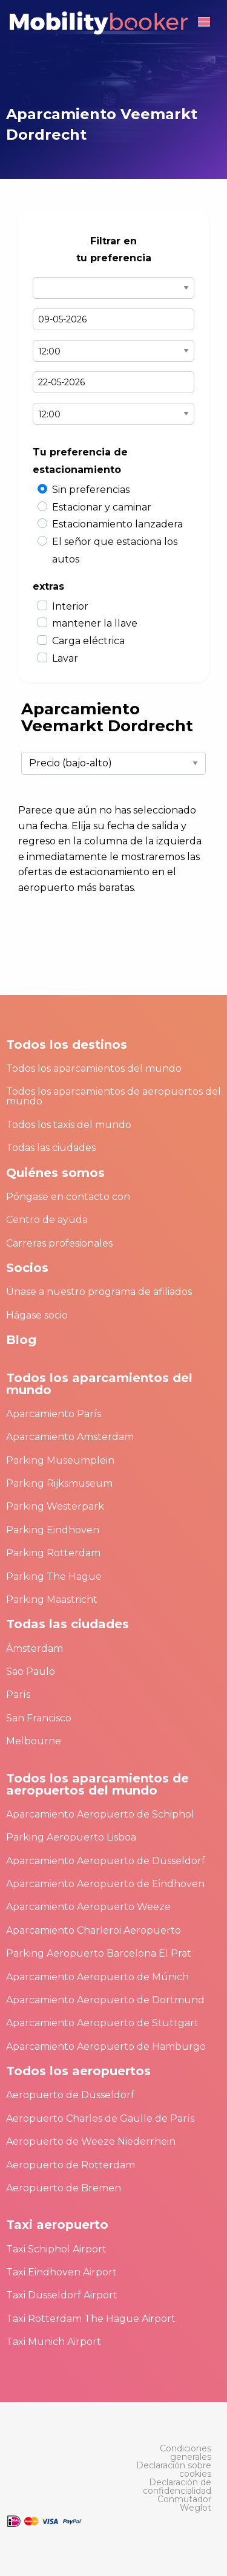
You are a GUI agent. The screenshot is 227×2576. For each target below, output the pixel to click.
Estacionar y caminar (101, 507)
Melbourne (33, 1741)
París (18, 1694)
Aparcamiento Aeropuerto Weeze (88, 1906)
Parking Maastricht (51, 1599)
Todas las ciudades (51, 1147)
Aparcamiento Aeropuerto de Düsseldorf (105, 1861)
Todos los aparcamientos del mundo (94, 1068)
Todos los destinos (66, 1044)
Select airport (113, 288)
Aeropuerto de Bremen (63, 2188)
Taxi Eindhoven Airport (61, 2272)
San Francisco (38, 1718)
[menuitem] (171, 2452)
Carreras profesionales (59, 1243)
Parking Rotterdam (53, 1553)
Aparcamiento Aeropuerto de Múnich (97, 1977)
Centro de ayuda (47, 1219)
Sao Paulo (30, 1671)
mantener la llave (94, 623)
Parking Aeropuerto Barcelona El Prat (98, 1953)
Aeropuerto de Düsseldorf (70, 2095)
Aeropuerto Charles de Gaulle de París (100, 2118)
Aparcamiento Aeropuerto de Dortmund (105, 2000)
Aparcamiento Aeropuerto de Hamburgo (106, 2046)
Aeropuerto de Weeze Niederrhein (91, 2141)
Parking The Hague (54, 1576)
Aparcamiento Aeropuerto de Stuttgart (102, 2023)
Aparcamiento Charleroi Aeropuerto (93, 1930)
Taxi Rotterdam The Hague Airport (91, 2318)
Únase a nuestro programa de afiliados (99, 1291)
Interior (70, 606)
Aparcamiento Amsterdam (70, 1437)
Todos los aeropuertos (78, 2071)
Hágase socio (37, 1315)
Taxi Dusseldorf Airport (61, 2295)
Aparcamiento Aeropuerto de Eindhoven (105, 1884)
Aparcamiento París (53, 1414)
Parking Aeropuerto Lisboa (71, 1837)
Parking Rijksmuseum (59, 1483)
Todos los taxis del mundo (68, 1124)
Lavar (65, 658)
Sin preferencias (91, 489)
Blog (21, 1339)
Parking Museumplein (60, 1460)
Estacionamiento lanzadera (117, 524)
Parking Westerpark (55, 1506)
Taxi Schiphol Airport (56, 2249)
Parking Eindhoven (52, 1530)
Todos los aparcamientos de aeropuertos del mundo (113, 1096)
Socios (27, 1267)
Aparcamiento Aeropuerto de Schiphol (100, 1814)
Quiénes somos (55, 1173)
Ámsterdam (34, 1648)
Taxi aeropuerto (57, 2224)
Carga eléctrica (88, 641)
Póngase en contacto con (68, 1196)
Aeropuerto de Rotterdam (70, 2165)
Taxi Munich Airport (53, 2341)
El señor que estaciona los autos (114, 550)
